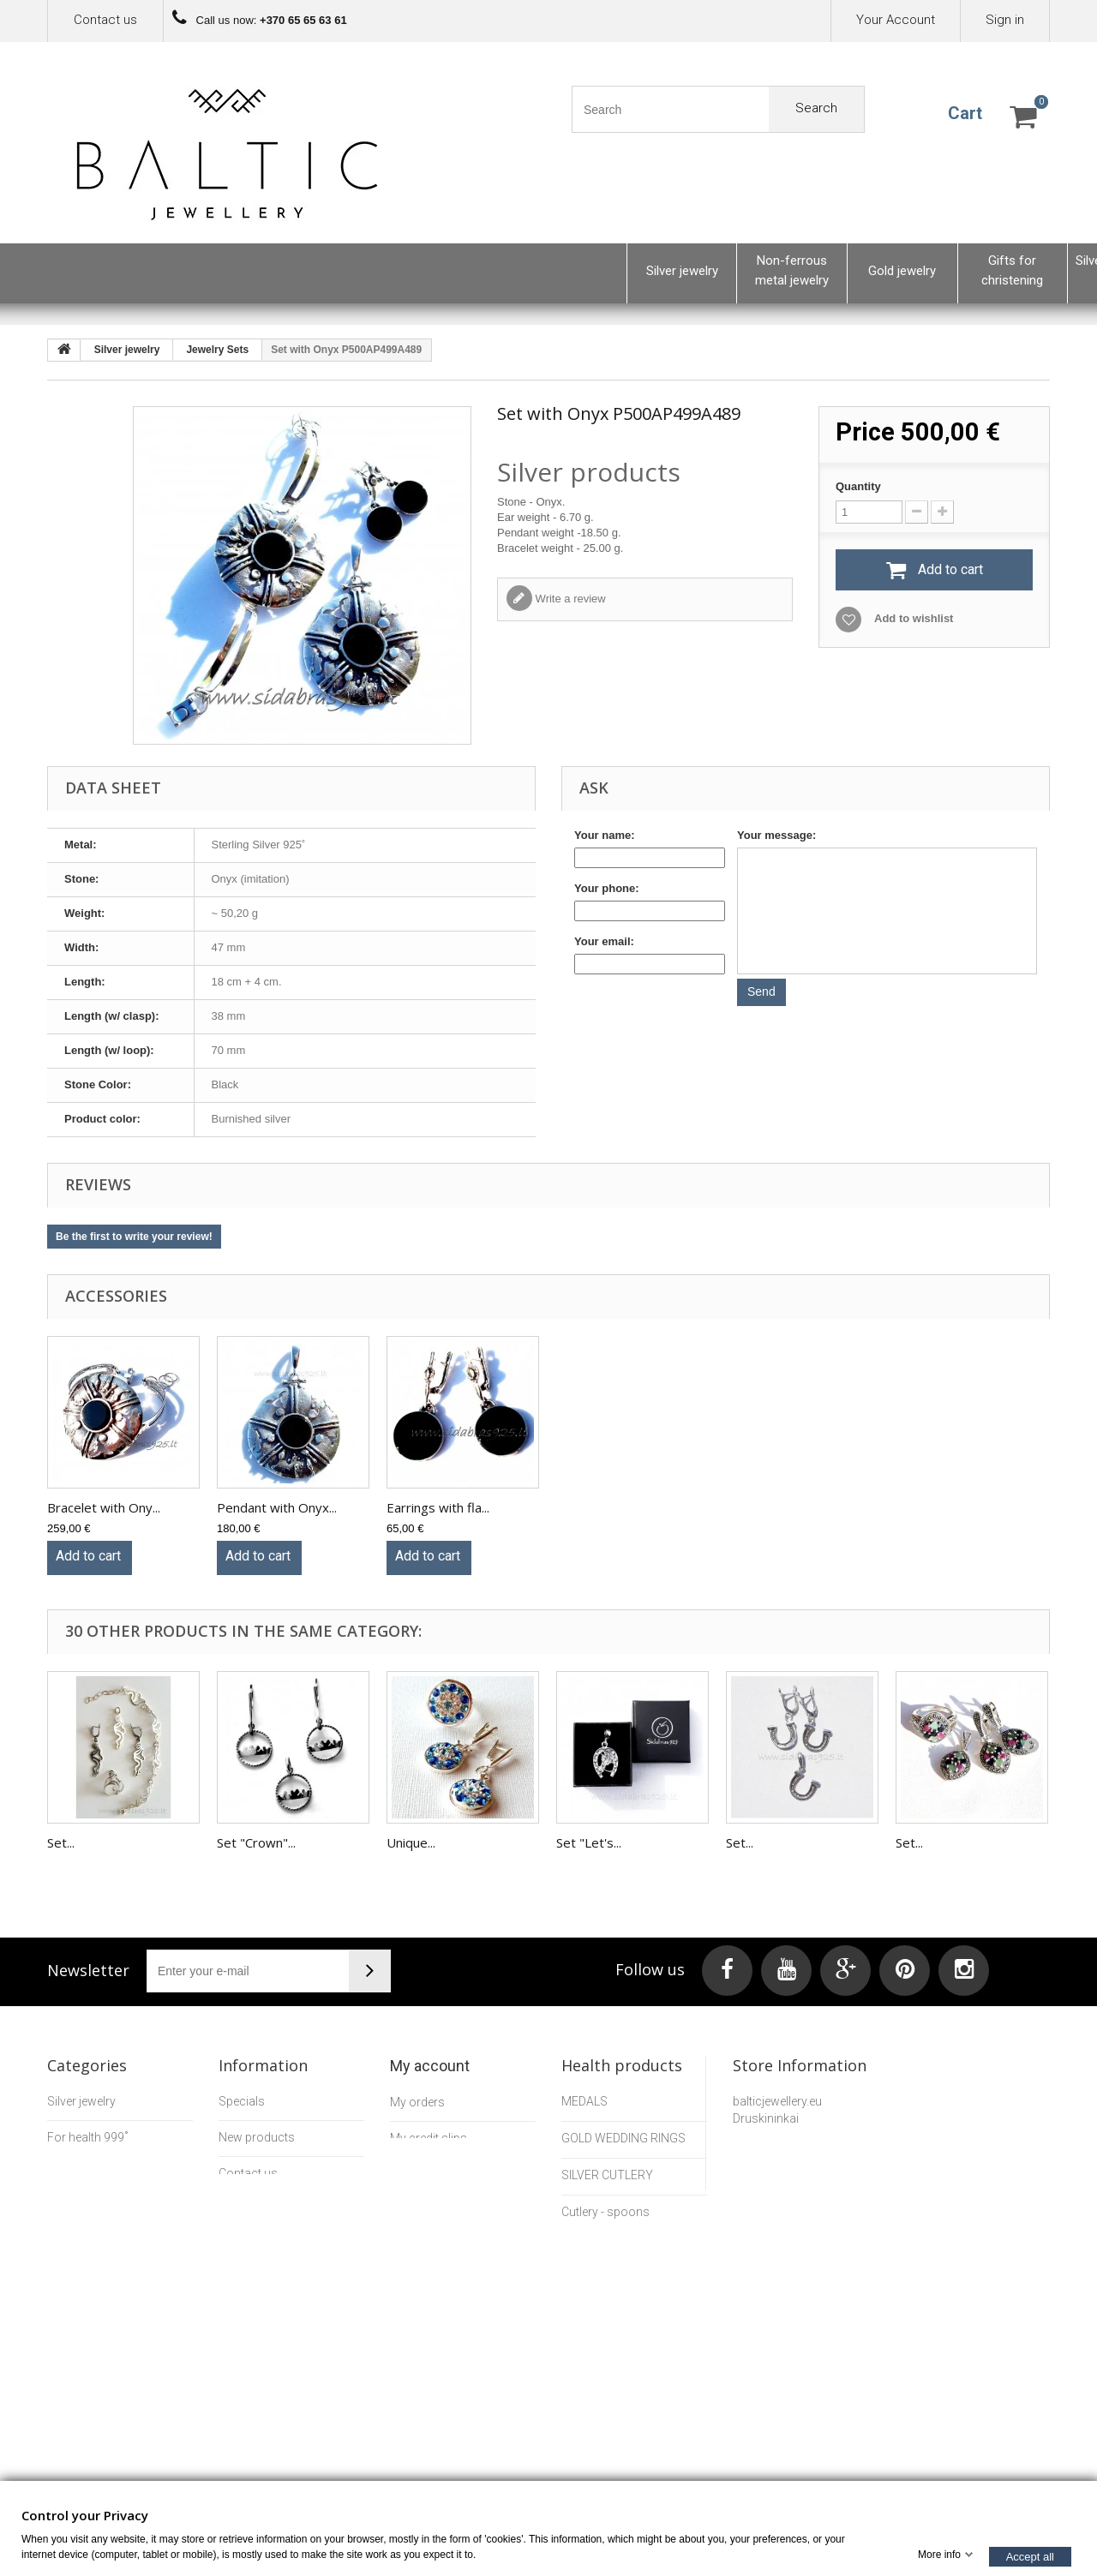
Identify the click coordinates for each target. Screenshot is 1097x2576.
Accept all (1030, 2555)
